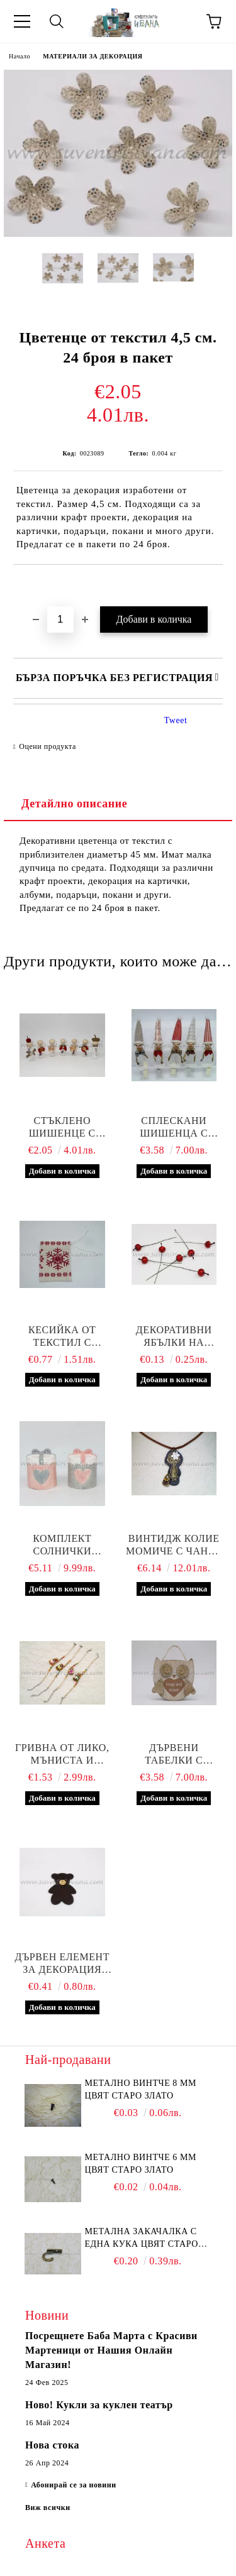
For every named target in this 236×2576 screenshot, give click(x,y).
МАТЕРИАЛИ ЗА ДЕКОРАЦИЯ (92, 56)
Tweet (176, 720)
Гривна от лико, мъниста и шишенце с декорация (62, 1754)
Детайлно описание (74, 803)
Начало (19, 56)
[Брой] (60, 619)
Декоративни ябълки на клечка (174, 1336)
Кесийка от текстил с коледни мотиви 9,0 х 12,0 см (62, 1336)
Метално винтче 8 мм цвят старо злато (140, 2089)
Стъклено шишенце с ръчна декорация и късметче (62, 1127)
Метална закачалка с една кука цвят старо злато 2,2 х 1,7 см (141, 2239)
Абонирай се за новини (73, 2484)
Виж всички (47, 2507)
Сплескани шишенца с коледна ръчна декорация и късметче (174, 1127)
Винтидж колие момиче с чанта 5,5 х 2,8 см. (174, 1545)
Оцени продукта (47, 746)
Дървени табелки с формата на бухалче (174, 1754)
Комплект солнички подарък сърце (62, 1545)
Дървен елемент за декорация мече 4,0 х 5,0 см (62, 1963)
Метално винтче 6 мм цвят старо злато (140, 2164)
